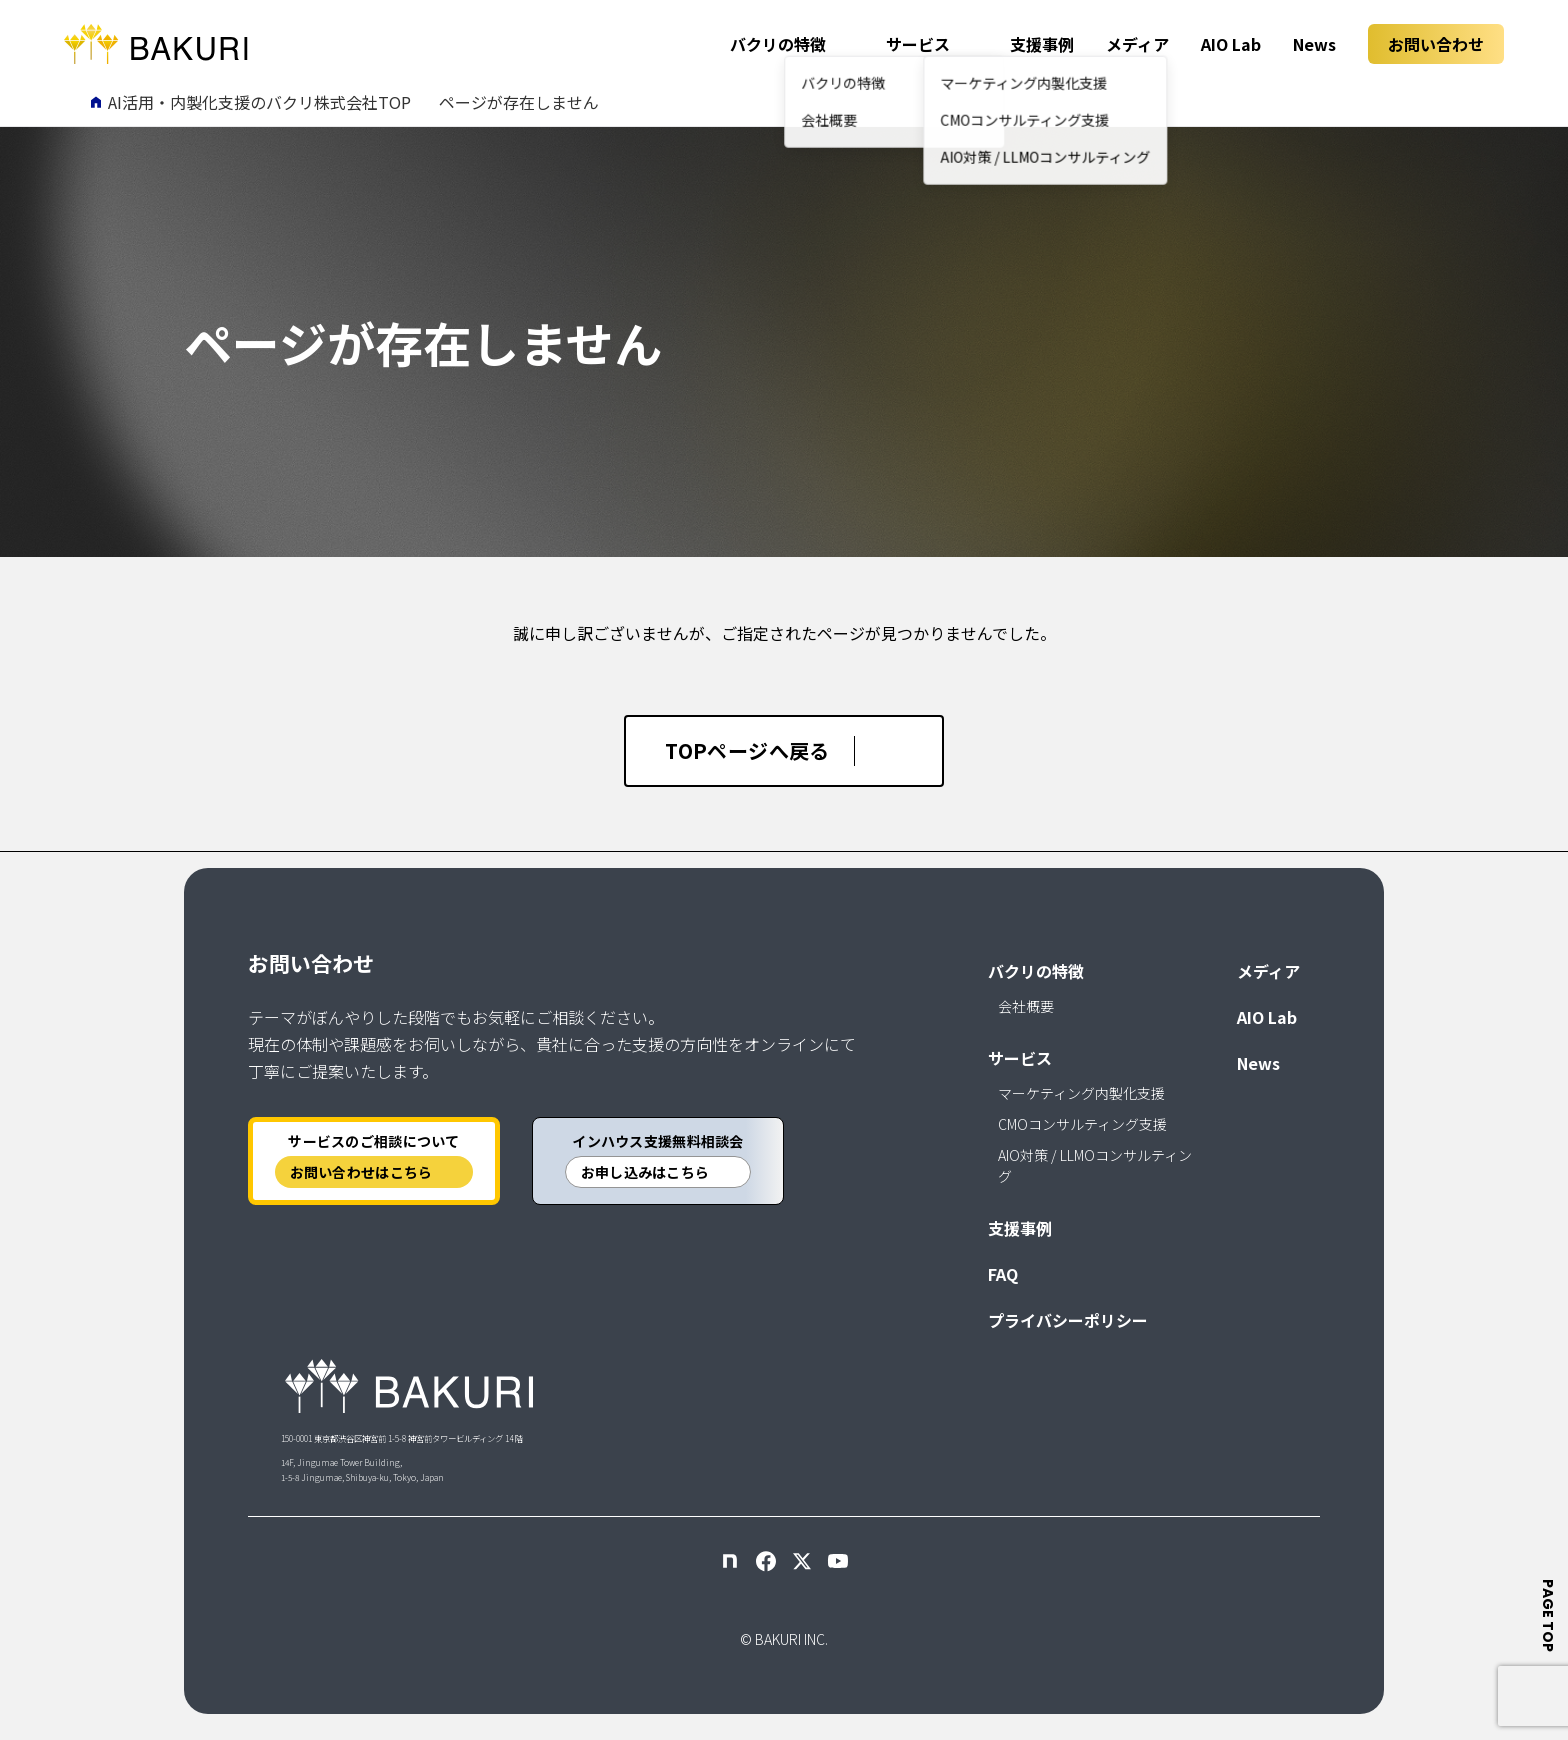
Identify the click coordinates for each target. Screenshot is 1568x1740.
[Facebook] (766, 1561)
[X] (802, 1561)
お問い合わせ (1436, 44)
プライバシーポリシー (1068, 1320)
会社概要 (1026, 1006)
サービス (918, 44)
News (1314, 44)
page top (1549, 1615)
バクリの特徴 (778, 44)
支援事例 (1042, 44)
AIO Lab (1231, 44)
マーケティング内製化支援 (1081, 1093)
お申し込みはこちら (645, 1172)
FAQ (1003, 1274)
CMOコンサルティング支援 (1082, 1124)
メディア (1137, 44)
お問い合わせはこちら (361, 1172)
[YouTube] (838, 1561)
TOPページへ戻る (747, 750)
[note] (730, 1561)
